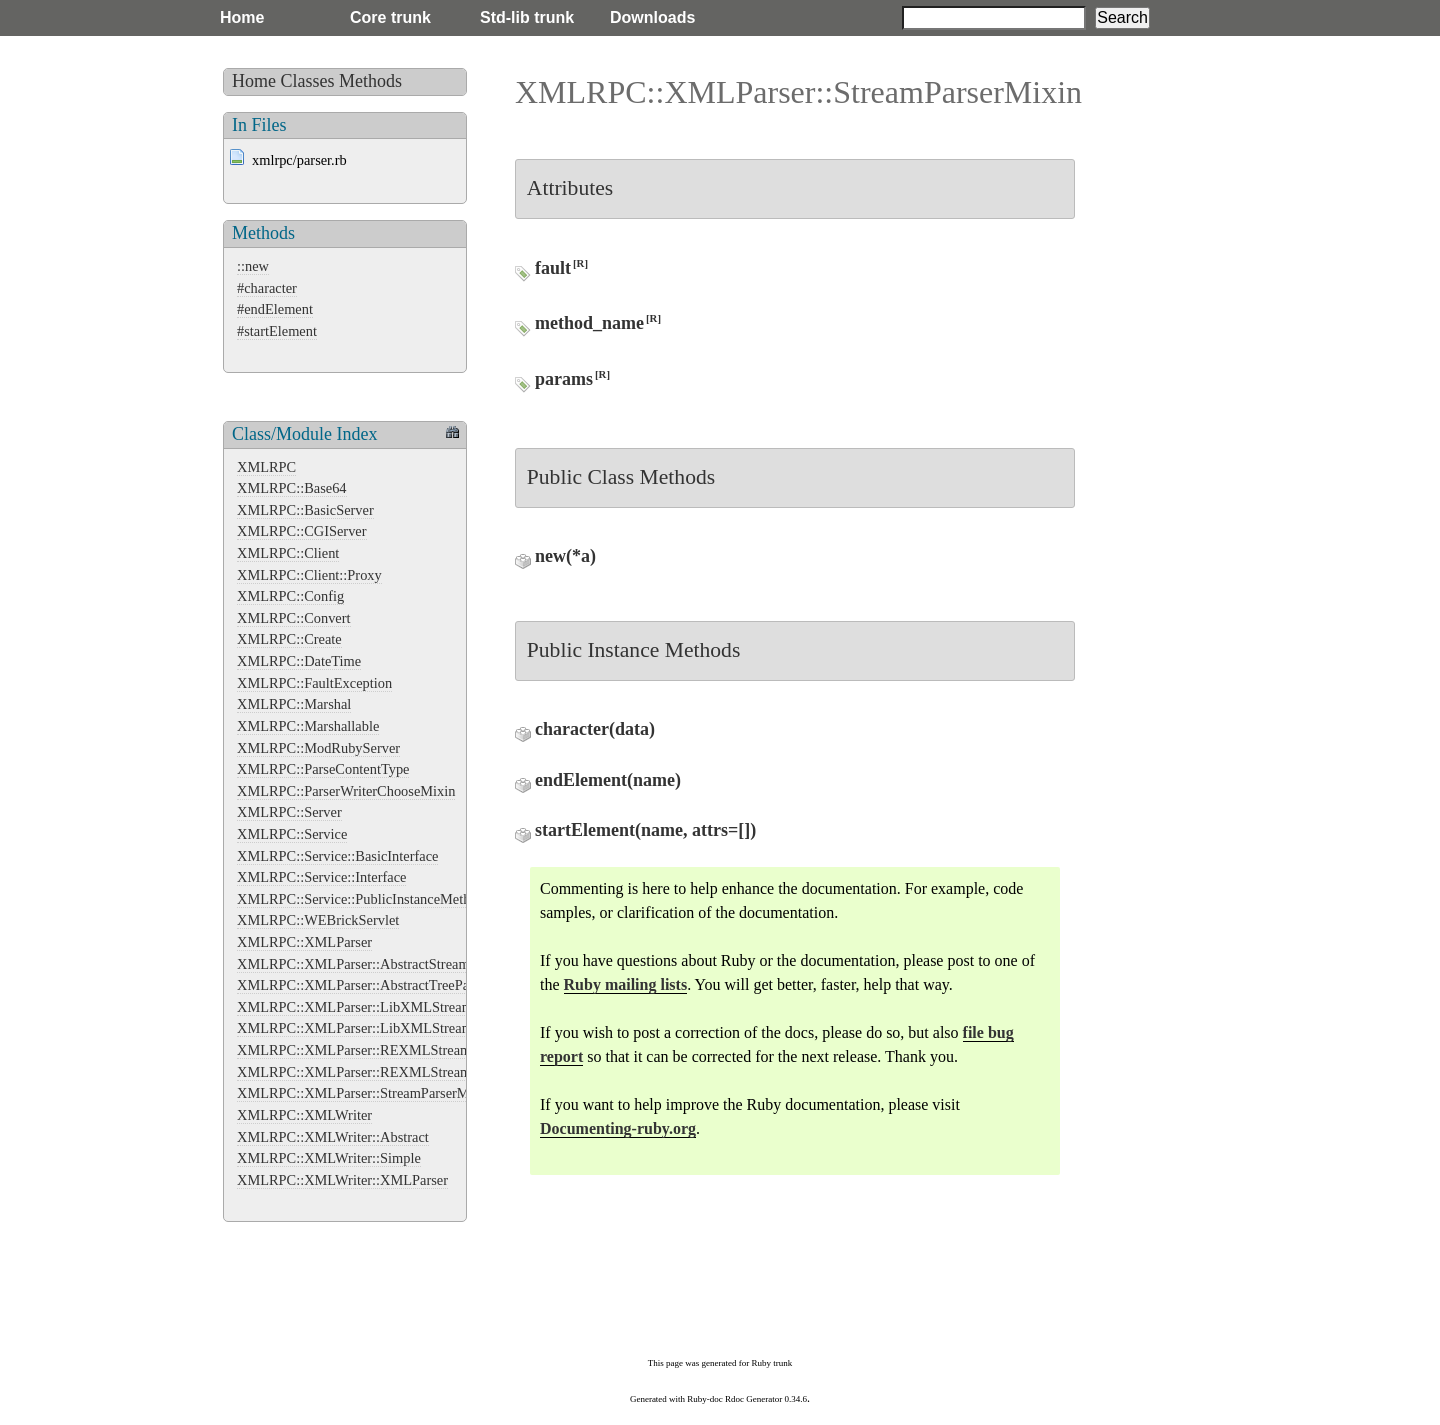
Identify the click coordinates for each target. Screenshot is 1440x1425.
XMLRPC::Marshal (294, 704)
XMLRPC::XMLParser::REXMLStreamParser (372, 1050)
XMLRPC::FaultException (314, 683)
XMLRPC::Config (290, 596)
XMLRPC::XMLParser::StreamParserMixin (364, 1093)
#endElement (275, 309)
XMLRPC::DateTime (299, 661)
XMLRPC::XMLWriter (304, 1115)
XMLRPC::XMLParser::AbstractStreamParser (371, 964)
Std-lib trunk (527, 17)
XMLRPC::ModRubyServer (318, 748)
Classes (308, 81)
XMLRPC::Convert (294, 618)
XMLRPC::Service (292, 834)
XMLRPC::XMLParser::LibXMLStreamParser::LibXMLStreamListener (447, 1028)
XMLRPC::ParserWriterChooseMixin (346, 791)
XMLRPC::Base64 (292, 488)
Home (242, 17)
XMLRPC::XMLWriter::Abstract (333, 1137)
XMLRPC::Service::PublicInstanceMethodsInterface (389, 899)
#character (267, 288)
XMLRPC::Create (289, 639)
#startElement (277, 331)
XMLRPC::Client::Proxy (309, 575)
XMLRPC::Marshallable (308, 726)
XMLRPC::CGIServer (302, 531)
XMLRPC (266, 467)
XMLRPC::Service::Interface (321, 877)
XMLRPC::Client (288, 553)
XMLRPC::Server (289, 812)
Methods (370, 81)
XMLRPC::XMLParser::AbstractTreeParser (364, 985)
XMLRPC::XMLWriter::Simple (329, 1158)
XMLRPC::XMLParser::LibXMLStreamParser (373, 1007)
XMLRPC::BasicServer (305, 510)
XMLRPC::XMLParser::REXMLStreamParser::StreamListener (420, 1072)
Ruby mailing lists (626, 984)
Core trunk (390, 17)
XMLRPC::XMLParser (304, 942)
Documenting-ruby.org (618, 1128)
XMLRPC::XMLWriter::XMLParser (342, 1180)
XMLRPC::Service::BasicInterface (337, 856)
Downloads (652, 17)
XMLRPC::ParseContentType (323, 769)
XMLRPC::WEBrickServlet (318, 920)
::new (253, 266)
